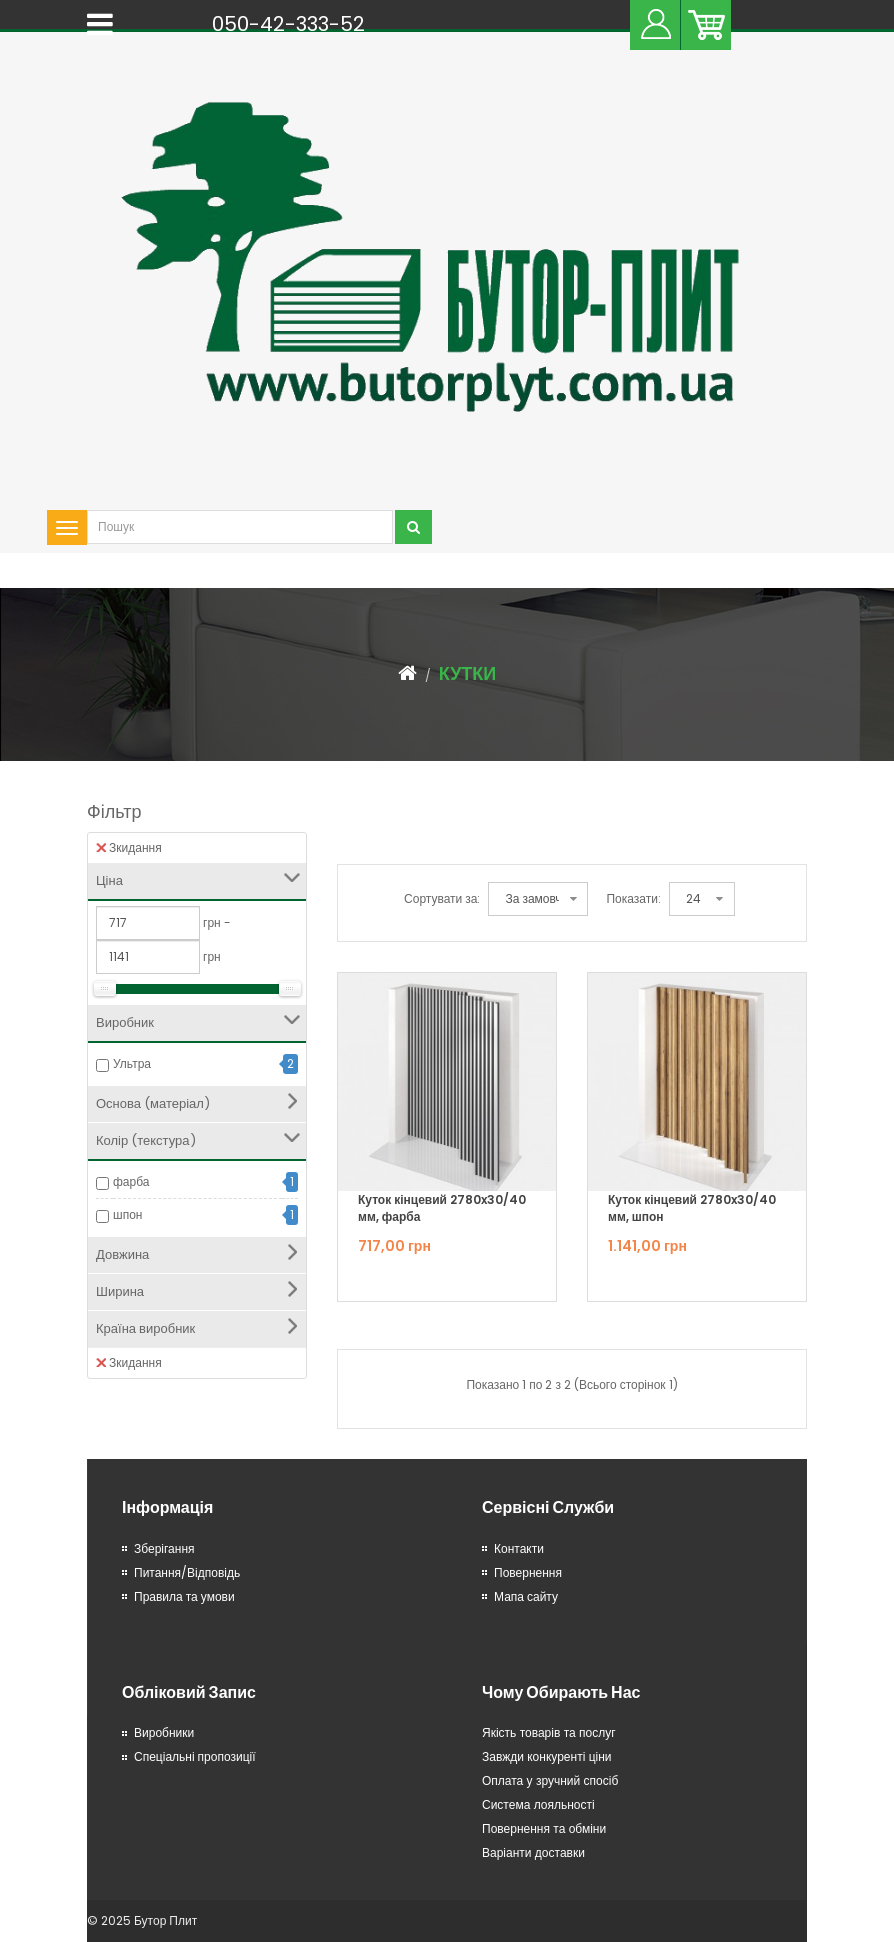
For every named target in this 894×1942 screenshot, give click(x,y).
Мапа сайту (526, 1596)
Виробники (164, 1732)
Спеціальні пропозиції (195, 1756)
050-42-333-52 (288, 24)
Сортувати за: (442, 898)
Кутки (468, 673)
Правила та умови (184, 1596)
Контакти (519, 1548)
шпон (127, 1214)
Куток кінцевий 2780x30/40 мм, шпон (692, 1208)
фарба (131, 1181)
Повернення (528, 1572)
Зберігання (164, 1548)
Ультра (132, 1063)
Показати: (633, 898)
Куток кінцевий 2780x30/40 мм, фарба (442, 1208)
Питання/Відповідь (187, 1572)
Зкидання (129, 847)
